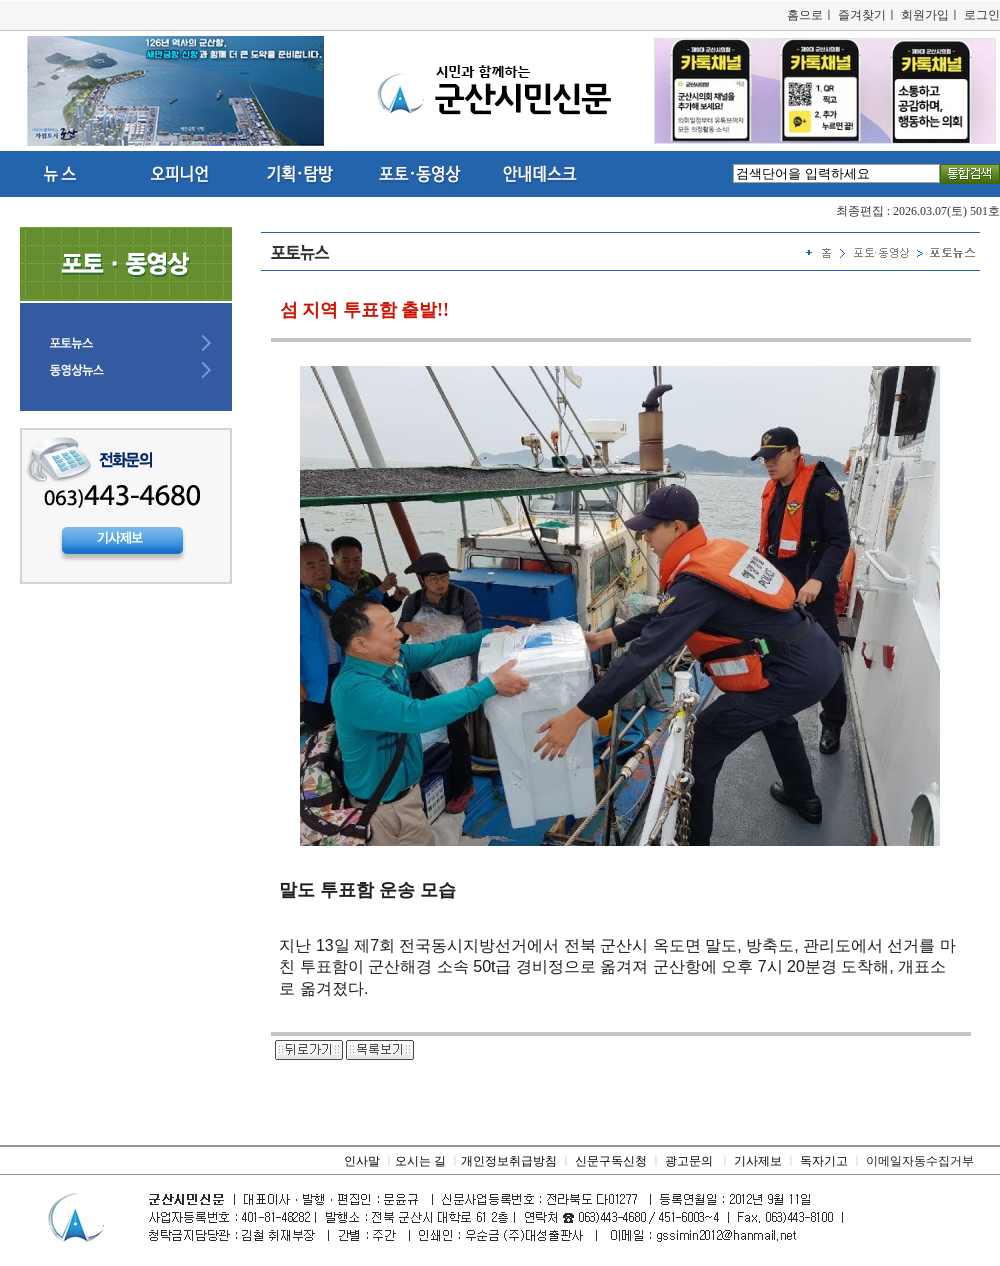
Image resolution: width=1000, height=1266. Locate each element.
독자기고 (824, 1161)
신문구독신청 (611, 1161)
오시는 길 (420, 1161)
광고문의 (689, 1161)
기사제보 (758, 1161)
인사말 (362, 1161)
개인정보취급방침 (509, 1161)
